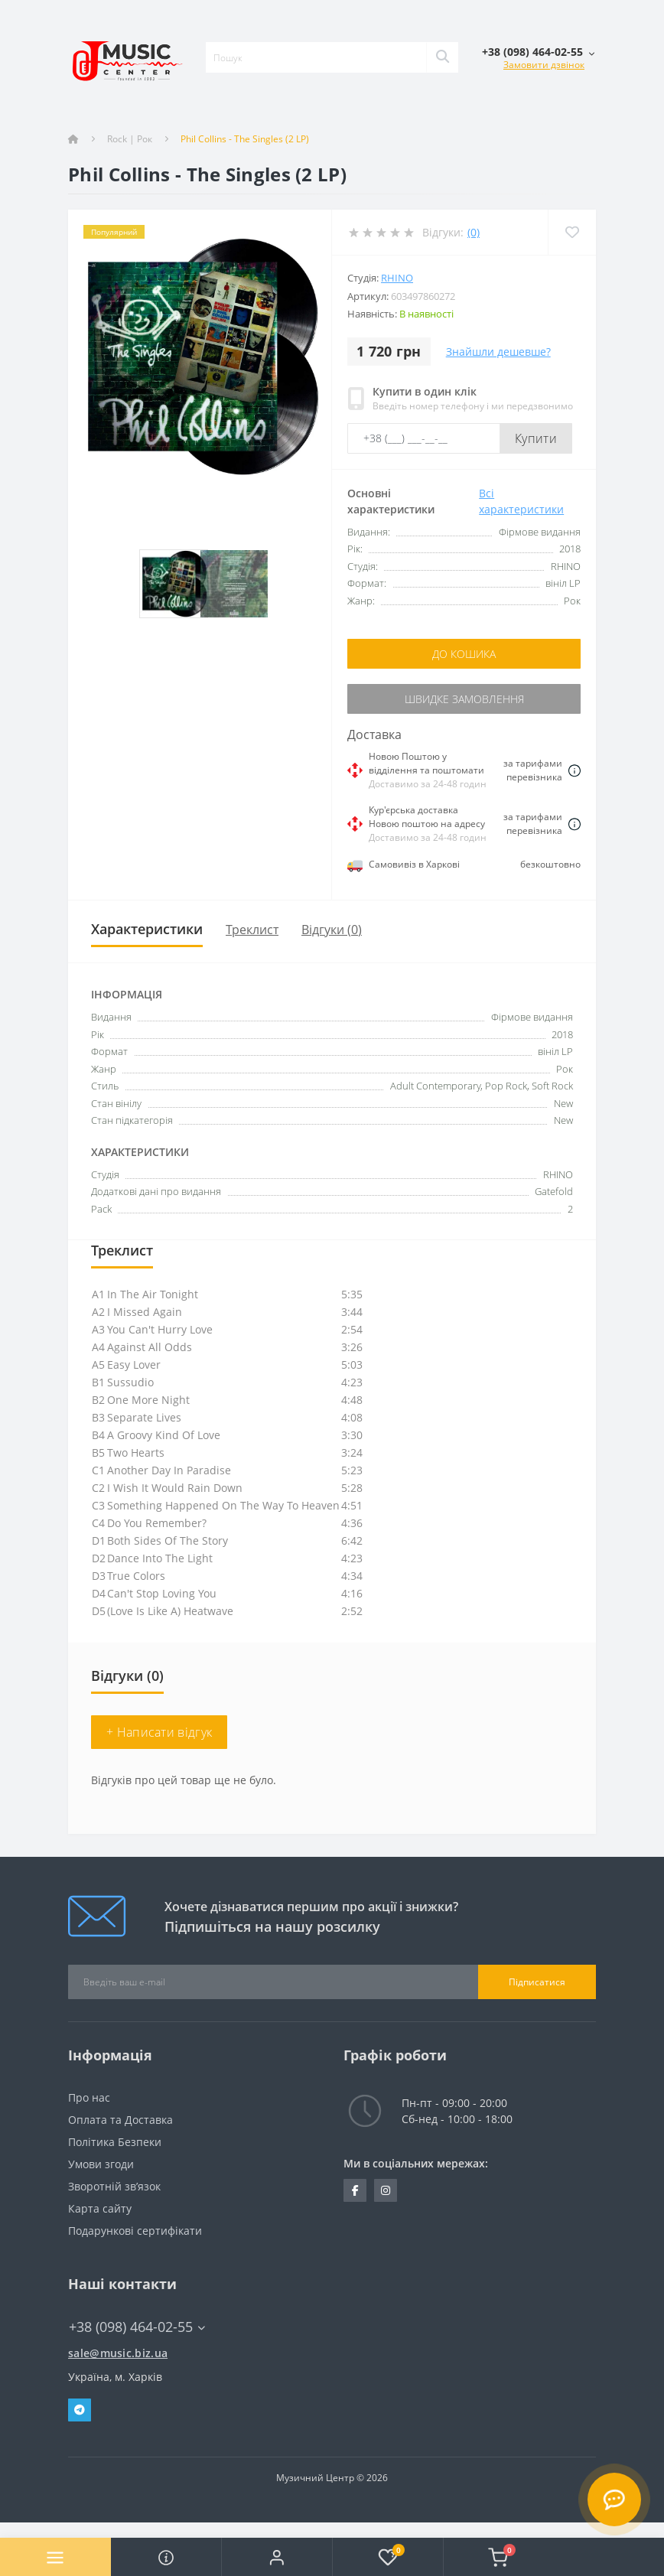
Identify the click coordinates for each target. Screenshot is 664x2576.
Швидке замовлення (464, 699)
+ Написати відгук (159, 1732)
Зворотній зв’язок (114, 2186)
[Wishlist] (572, 232)
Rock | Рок (129, 138)
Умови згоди (101, 2164)
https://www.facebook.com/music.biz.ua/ (355, 2190)
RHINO (397, 278)
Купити (536, 438)
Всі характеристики (521, 501)
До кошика (464, 653)
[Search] (442, 57)
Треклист (252, 929)
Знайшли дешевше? (498, 351)
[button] (276, 2557)
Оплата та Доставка (120, 2119)
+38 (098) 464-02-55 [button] (137, 2327)
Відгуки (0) (331, 929)
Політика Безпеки (114, 2142)
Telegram (79, 2410)
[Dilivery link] (574, 770)
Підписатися (537, 1981)
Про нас (89, 2097)
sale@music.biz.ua (118, 2353)
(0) (473, 232)
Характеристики (147, 929)
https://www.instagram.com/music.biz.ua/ (385, 2190)
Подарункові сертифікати (135, 2230)
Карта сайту (100, 2208)
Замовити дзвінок (543, 64)
